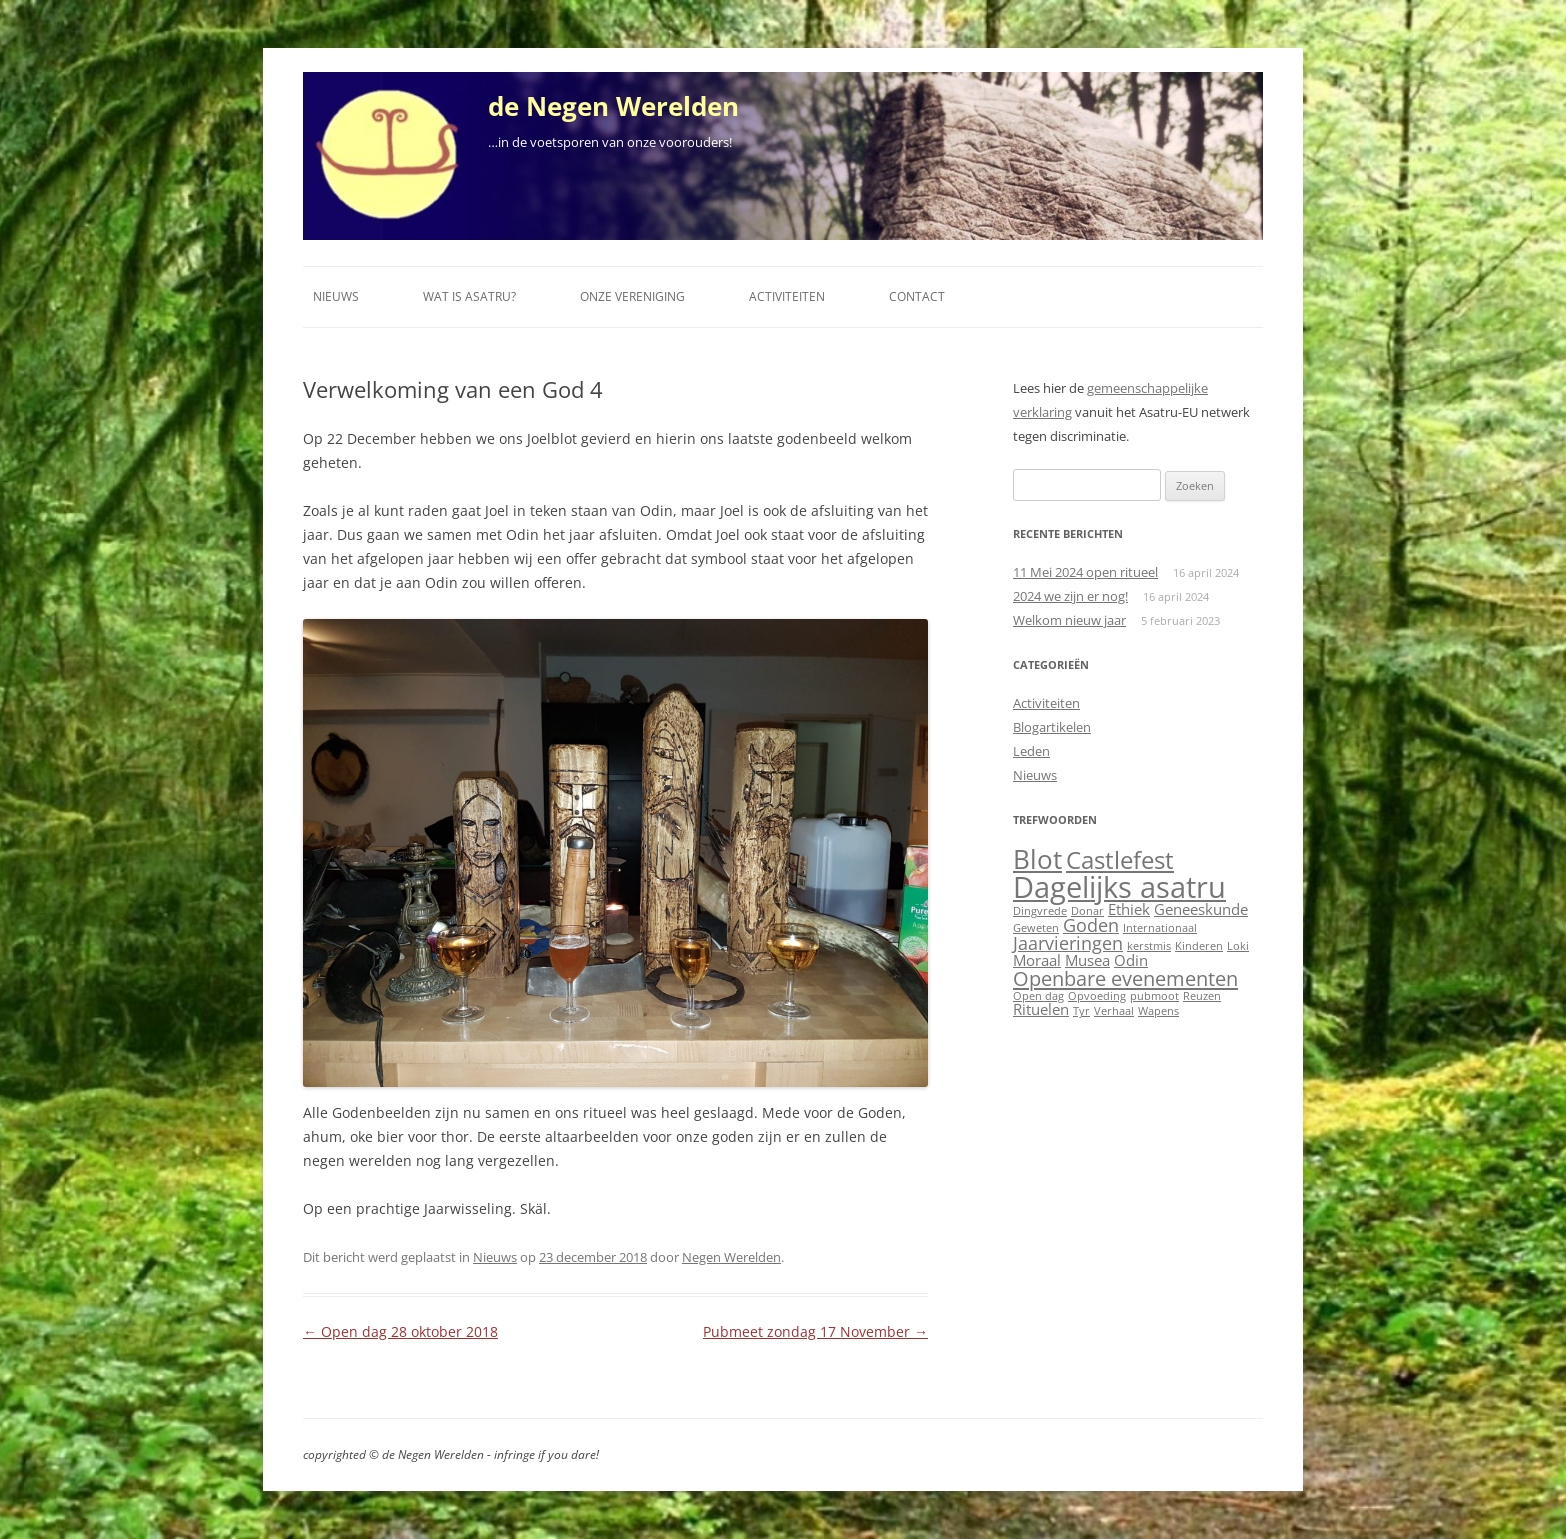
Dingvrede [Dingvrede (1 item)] (1040, 911)
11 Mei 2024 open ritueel (1085, 572)
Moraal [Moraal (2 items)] (1037, 960)
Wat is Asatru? (469, 296)
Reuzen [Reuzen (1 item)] (1202, 996)
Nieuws (336, 296)
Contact (917, 296)
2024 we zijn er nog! (1070, 596)
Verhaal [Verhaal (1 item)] (1114, 1011)
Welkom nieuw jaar (1069, 620)
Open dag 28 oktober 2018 (400, 1331)
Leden (1031, 751)
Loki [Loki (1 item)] (1238, 946)
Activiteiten (787, 296)
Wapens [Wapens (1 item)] (1158, 1011)
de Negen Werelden (613, 106)
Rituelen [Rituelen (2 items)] (1041, 1009)
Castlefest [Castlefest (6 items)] (1120, 860)
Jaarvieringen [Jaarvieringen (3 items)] (1068, 943)
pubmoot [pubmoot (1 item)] (1154, 996)
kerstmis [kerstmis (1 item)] (1149, 946)
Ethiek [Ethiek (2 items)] (1129, 909)
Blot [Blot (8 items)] (1037, 859)
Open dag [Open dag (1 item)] (1038, 996)
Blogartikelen (1052, 727)
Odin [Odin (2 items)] (1131, 960)
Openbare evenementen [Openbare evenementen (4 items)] (1125, 978)
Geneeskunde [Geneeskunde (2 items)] (1201, 909)
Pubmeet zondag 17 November (815, 1331)
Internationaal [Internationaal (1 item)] (1160, 928)
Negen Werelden (731, 1257)
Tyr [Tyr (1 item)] (1081, 1011)
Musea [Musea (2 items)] (1087, 960)
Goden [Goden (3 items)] (1091, 925)
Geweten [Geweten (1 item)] (1036, 928)
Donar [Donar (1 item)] (1087, 911)
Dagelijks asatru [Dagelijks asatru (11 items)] (1119, 887)
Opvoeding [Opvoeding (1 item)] (1097, 996)
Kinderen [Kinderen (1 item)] (1199, 946)
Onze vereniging (632, 296)
